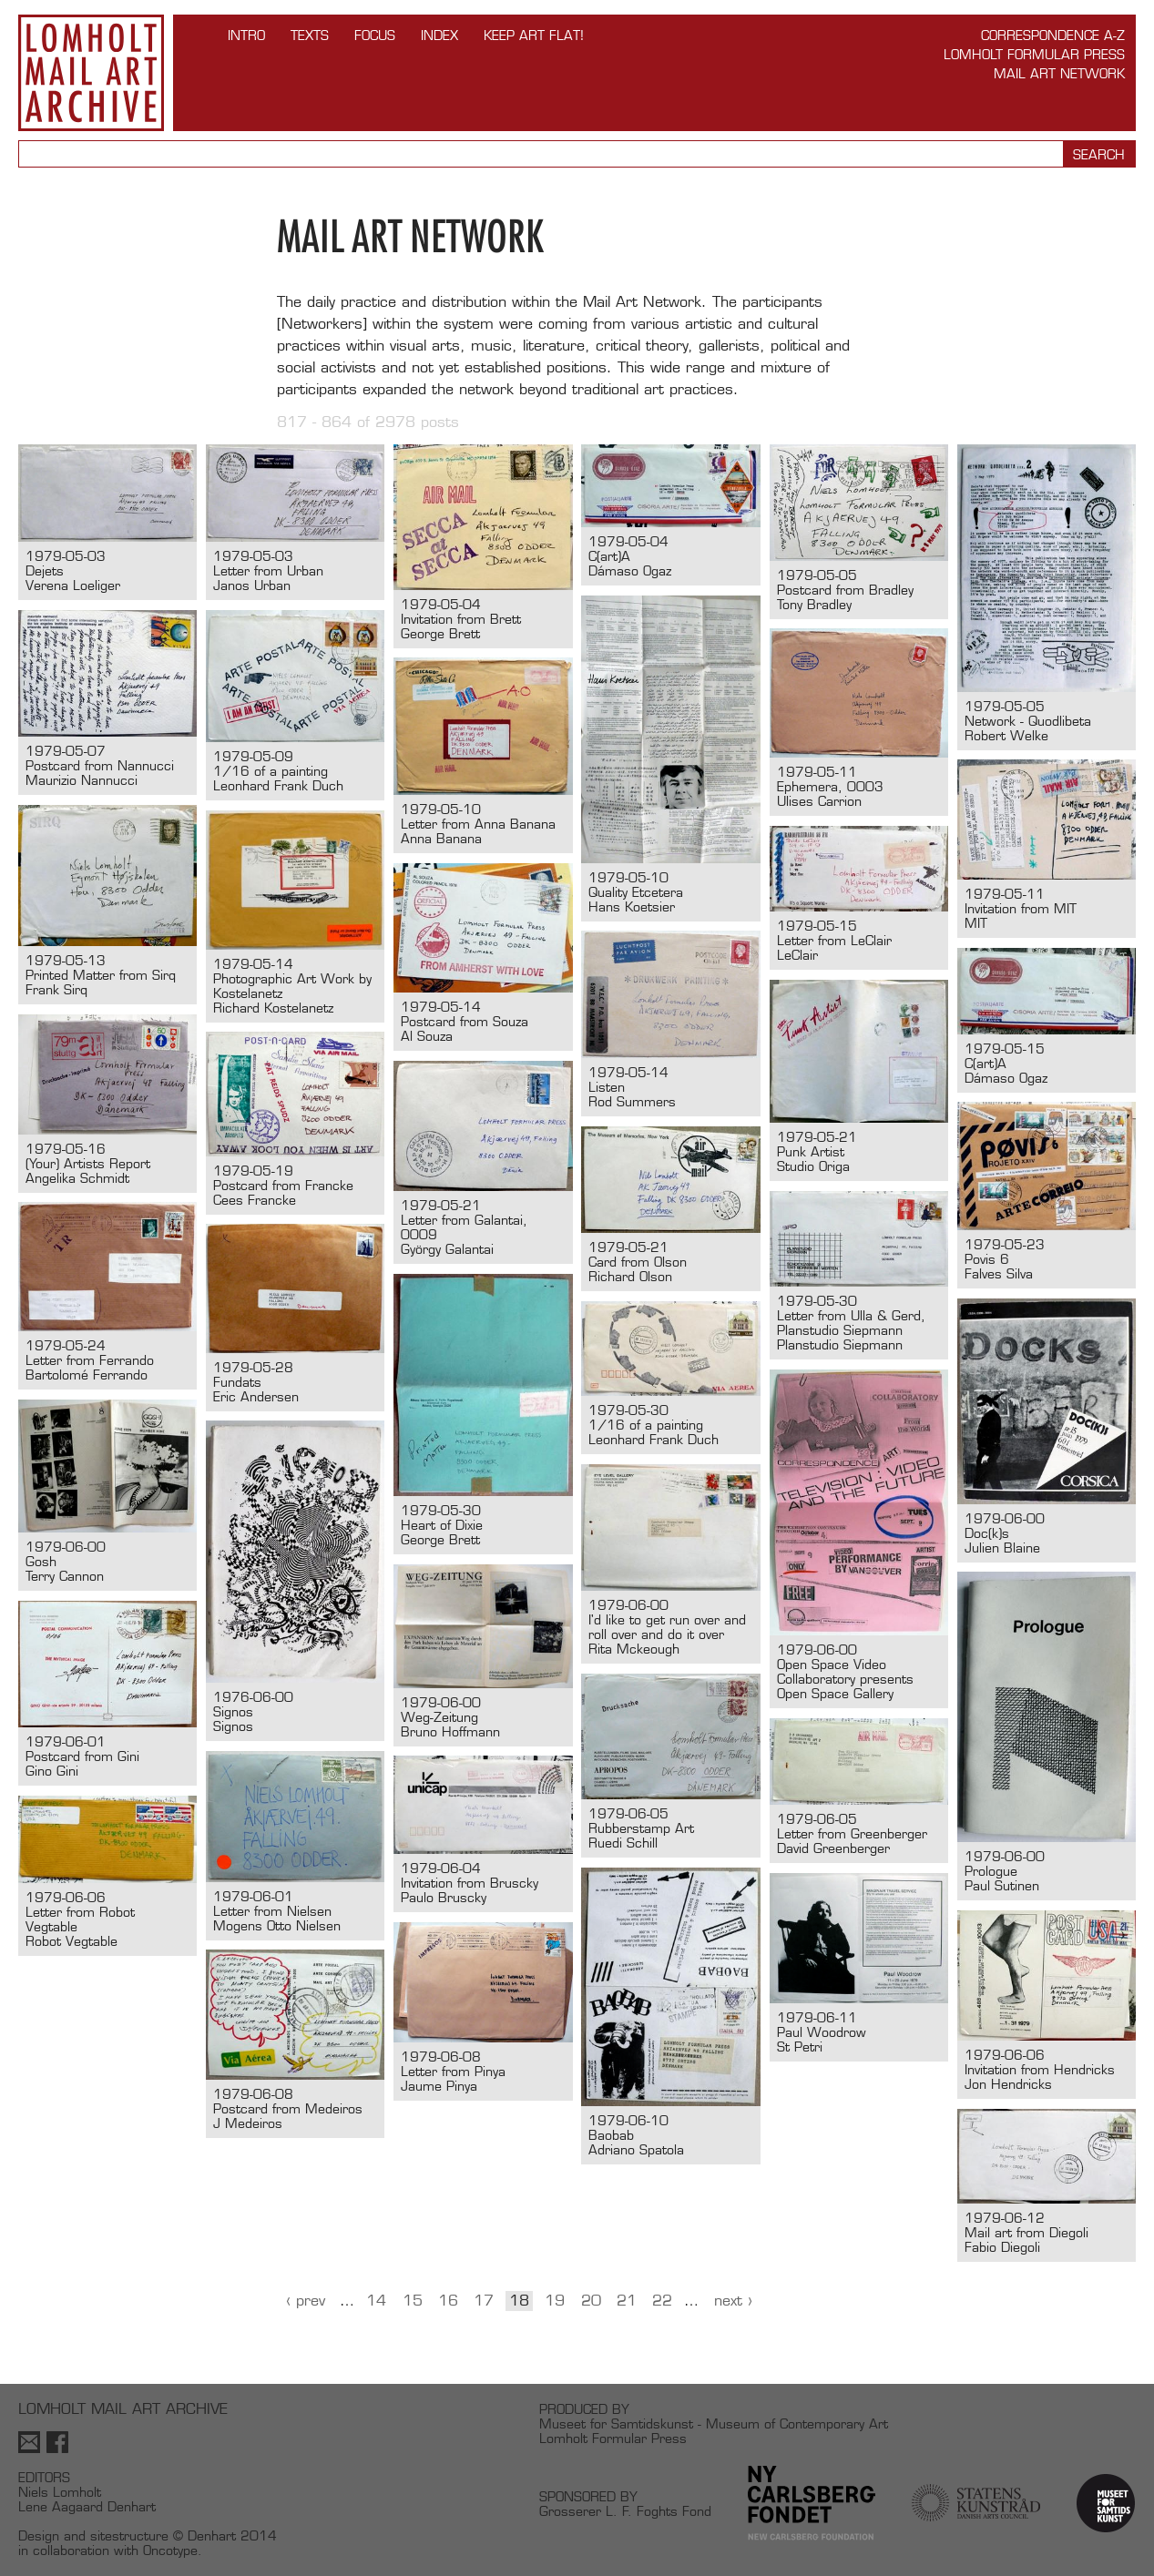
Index (439, 35)
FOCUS (374, 35)
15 (413, 2300)
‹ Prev (305, 2300)
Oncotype (170, 2550)
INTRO (246, 35)
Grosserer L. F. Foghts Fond (625, 2511)
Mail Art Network (1059, 73)
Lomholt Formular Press (1034, 54)
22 (662, 2300)
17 (484, 2300)
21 (627, 2300)
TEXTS (310, 35)
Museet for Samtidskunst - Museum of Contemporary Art (713, 2423)
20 (591, 2300)
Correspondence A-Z (1053, 35)
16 (448, 2300)
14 (376, 2300)
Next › (733, 2300)
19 (555, 2300)
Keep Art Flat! (534, 35)
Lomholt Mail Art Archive (91, 73)
